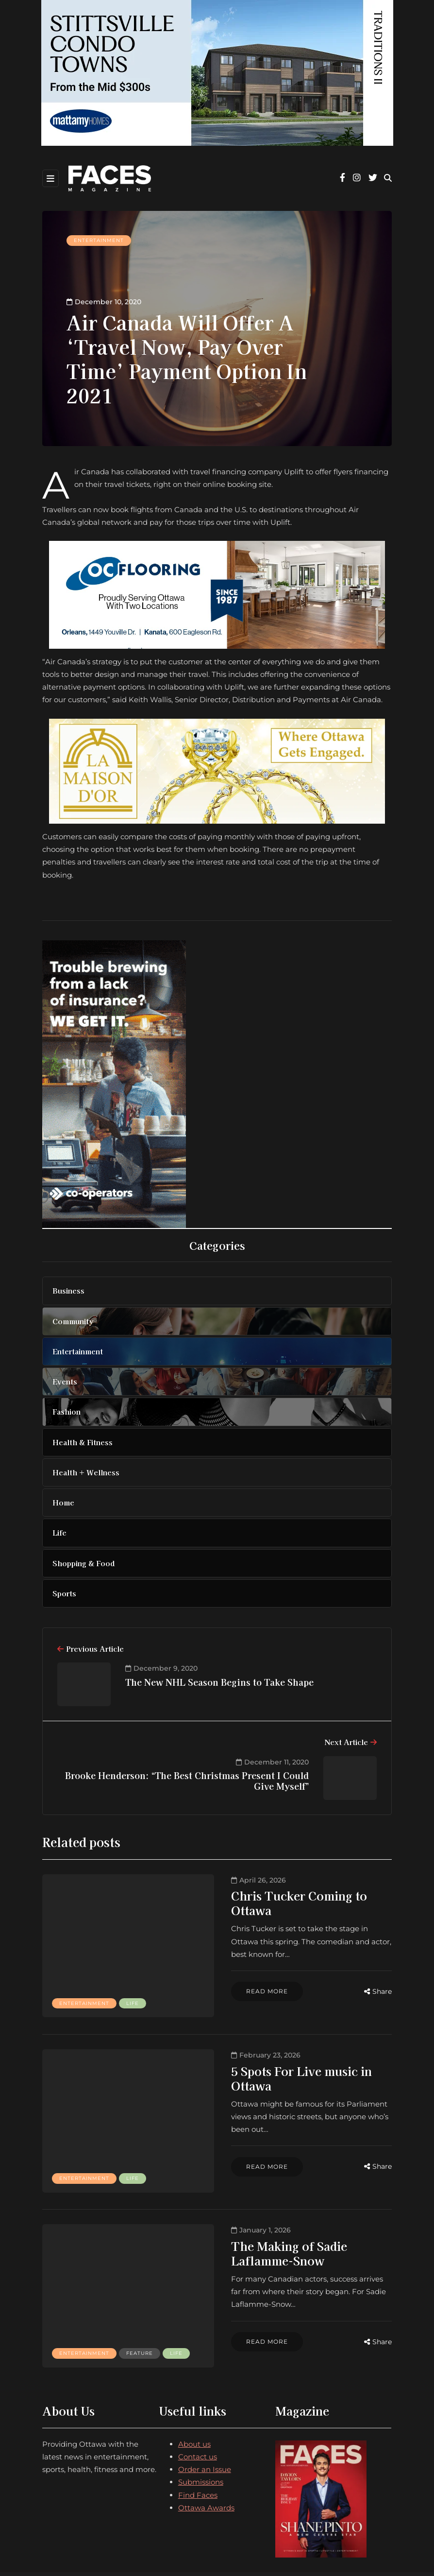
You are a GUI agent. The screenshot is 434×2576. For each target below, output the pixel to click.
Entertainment (99, 240)
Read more (199, 1964)
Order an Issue (204, 2398)
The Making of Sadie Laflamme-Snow (270, 2199)
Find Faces (197, 2424)
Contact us (197, 2385)
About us (194, 2373)
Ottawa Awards (206, 2436)
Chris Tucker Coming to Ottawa (253, 1895)
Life (65, 1982)
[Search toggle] (388, 178)
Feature (72, 2286)
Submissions (200, 2411)
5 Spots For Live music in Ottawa (256, 2047)
